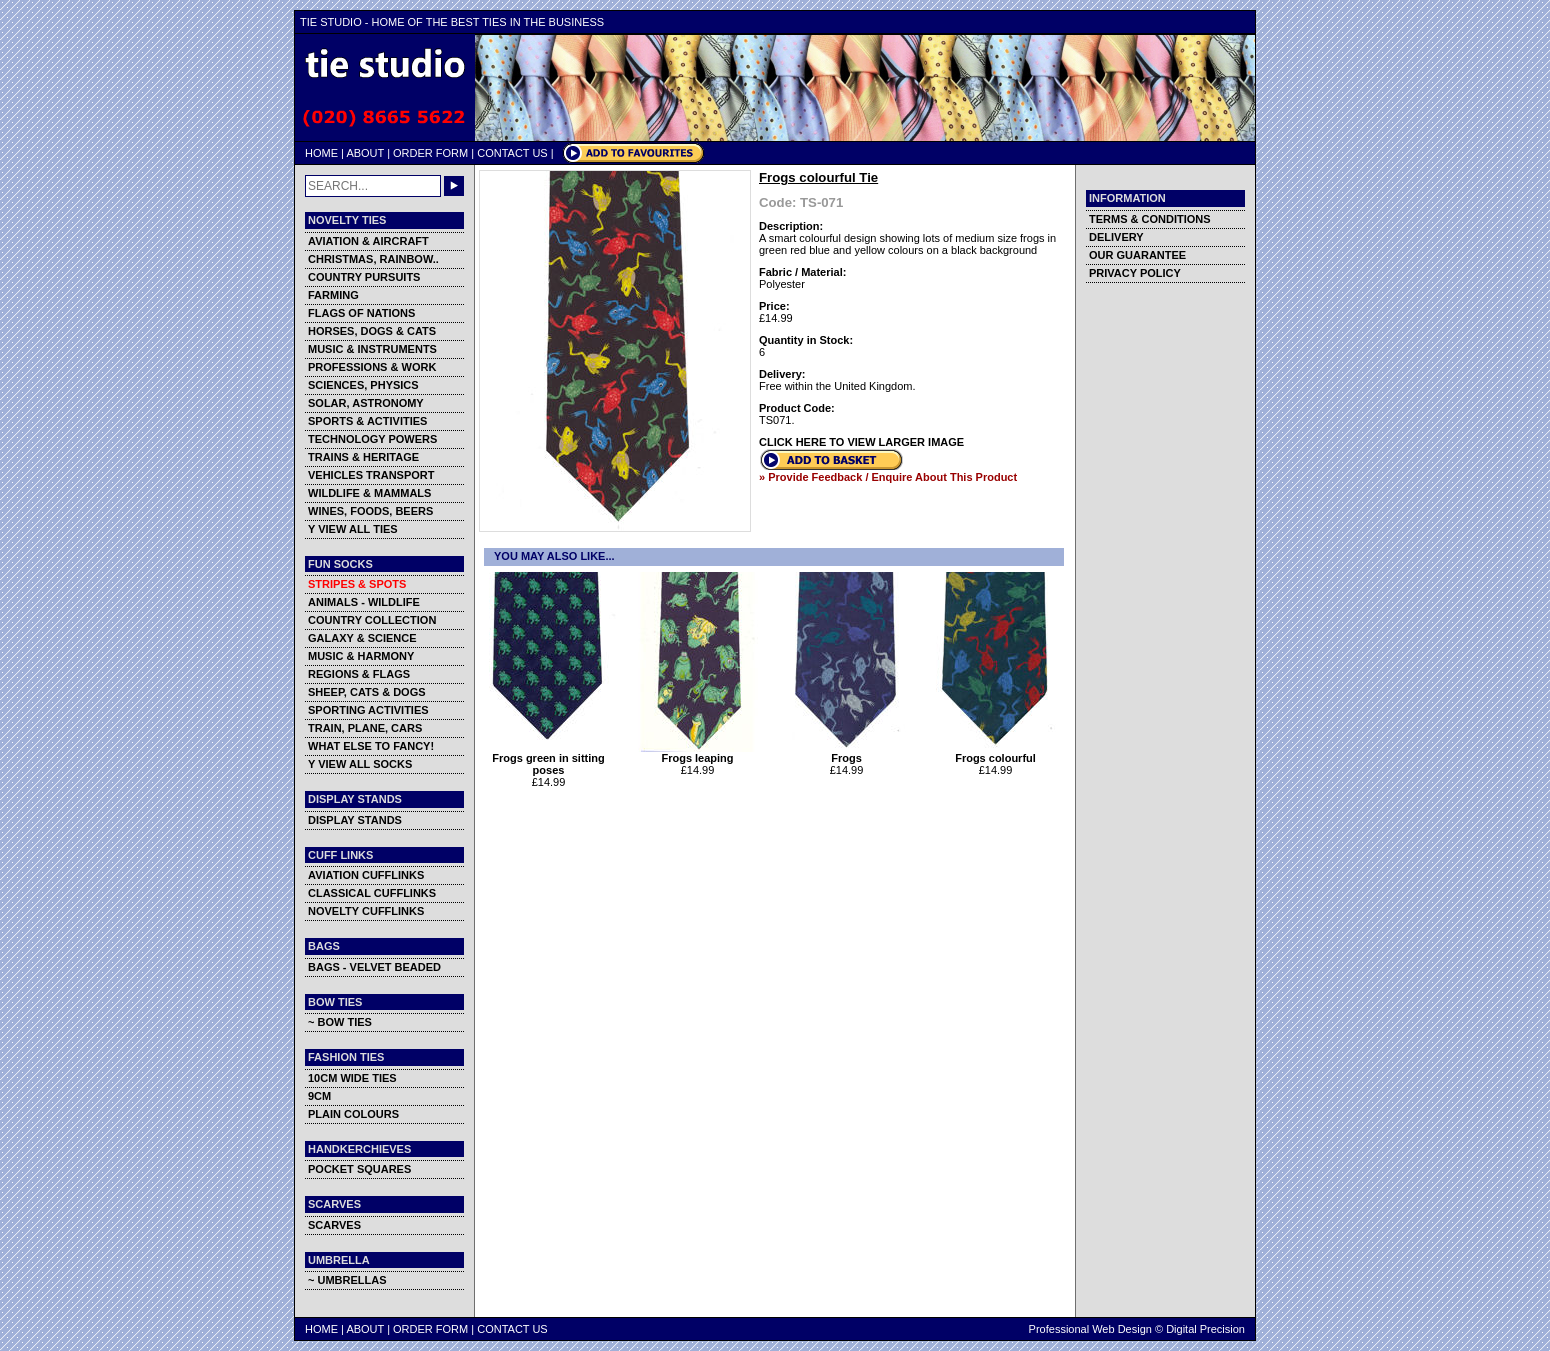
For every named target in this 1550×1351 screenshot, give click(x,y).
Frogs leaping (697, 753)
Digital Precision (1205, 1329)
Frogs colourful (995, 753)
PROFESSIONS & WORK (372, 367)
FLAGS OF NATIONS (361, 313)
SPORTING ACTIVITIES (368, 710)
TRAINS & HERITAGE (363, 457)
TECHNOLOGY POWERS (372, 439)
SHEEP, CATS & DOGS (367, 692)
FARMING (333, 295)
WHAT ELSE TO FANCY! (371, 746)
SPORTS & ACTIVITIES (367, 421)
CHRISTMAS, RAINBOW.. (373, 259)
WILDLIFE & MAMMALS (369, 493)
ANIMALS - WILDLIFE (364, 602)
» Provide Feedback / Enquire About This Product (888, 477)
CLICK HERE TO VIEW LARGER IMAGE (861, 442)
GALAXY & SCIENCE (362, 638)
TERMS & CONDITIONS (1150, 219)
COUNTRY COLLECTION (372, 620)
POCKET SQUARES (359, 1169)
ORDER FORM (430, 153)
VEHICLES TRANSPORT (371, 475)
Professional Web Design (1090, 1329)
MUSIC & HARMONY (361, 656)
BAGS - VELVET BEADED (374, 967)
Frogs (846, 753)
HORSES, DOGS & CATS (372, 331)
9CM (319, 1096)
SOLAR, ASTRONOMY (366, 403)
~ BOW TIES (340, 1022)
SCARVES (334, 1225)
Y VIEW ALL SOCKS (360, 764)
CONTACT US (512, 153)
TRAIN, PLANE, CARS (365, 728)
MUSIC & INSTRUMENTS (372, 349)
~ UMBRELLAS (347, 1280)
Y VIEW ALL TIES (353, 529)
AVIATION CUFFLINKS (366, 875)
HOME (321, 153)
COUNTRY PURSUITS (364, 277)
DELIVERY (1116, 237)
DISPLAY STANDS (355, 820)
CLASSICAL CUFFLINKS (372, 893)
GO (454, 186)
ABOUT (365, 153)
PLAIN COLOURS (353, 1114)
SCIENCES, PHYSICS (363, 385)
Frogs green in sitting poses (548, 759)
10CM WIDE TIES (352, 1078)
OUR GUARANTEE (1137, 255)
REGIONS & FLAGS (359, 674)
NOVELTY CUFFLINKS (366, 911)
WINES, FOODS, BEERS (370, 511)
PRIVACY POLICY (1135, 273)
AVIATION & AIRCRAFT (368, 241)
